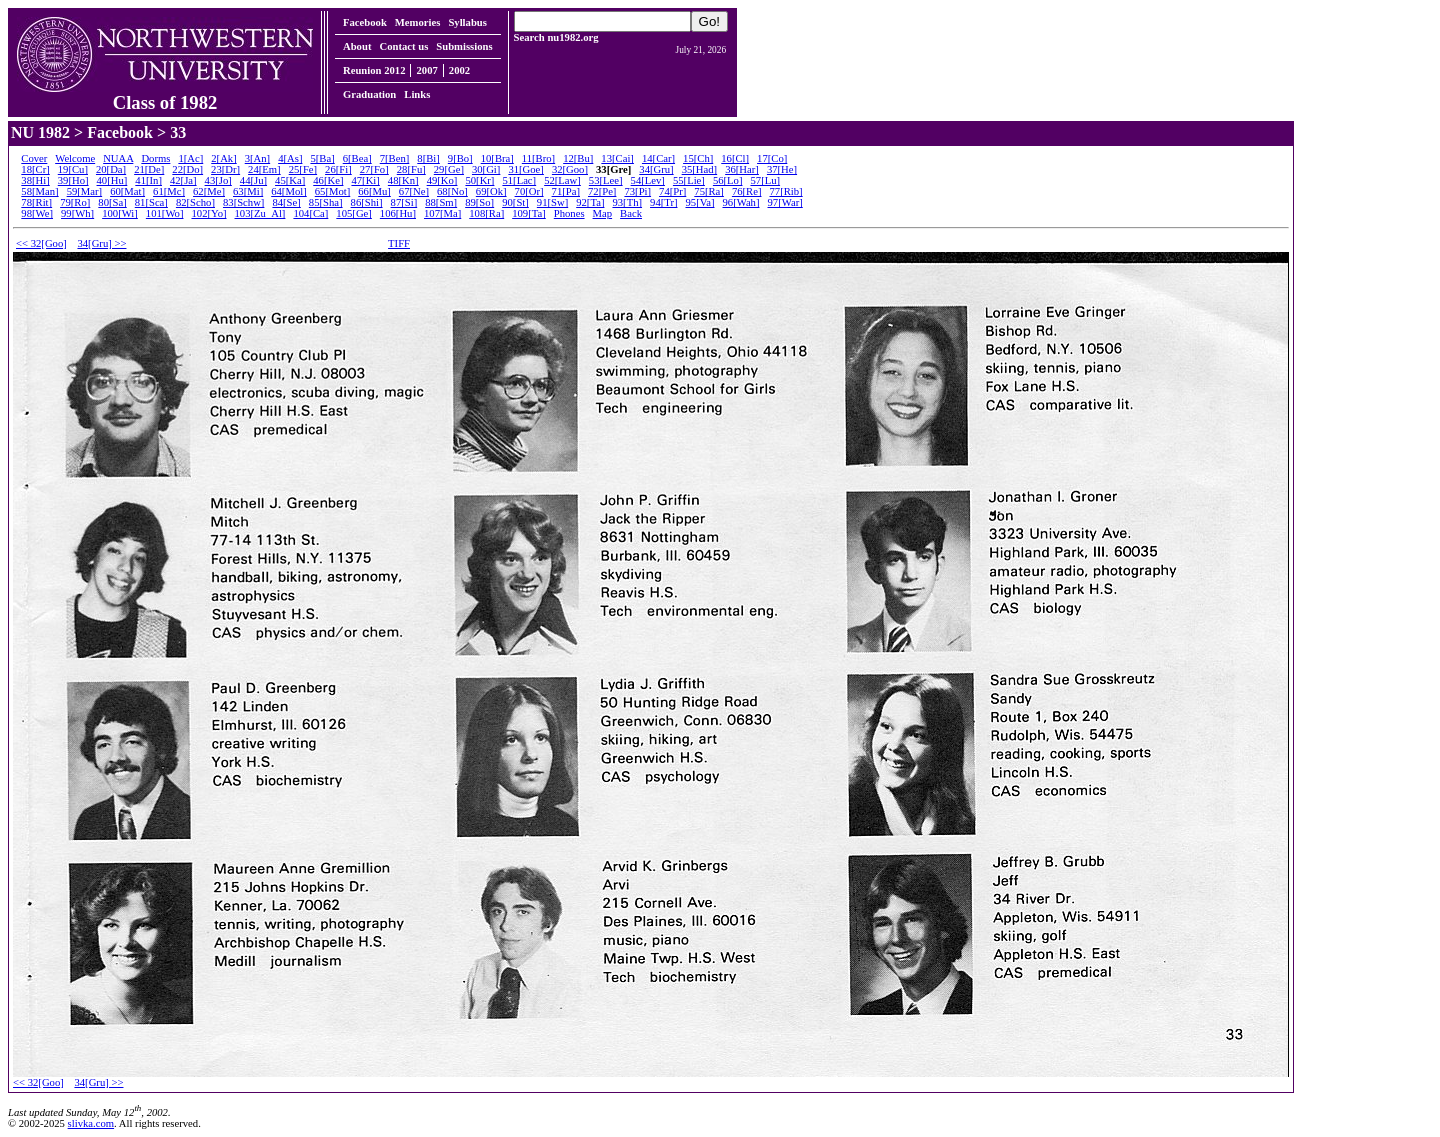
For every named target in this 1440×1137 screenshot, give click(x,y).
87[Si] (404, 202)
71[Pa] (566, 191)
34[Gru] (656, 169)
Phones (569, 213)
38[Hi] (35, 180)
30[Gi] (486, 169)
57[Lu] (765, 180)
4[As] (290, 158)
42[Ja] (183, 180)
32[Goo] (570, 169)
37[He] (782, 169)
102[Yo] (208, 213)
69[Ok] (491, 191)
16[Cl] (735, 158)
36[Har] (742, 169)
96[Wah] (740, 202)
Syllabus (467, 22)
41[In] (148, 180)
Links (417, 94)
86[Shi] (367, 202)
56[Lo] (728, 180)
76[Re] (747, 191)
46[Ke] (328, 180)
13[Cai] (617, 158)
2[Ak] (223, 158)
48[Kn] (403, 180)
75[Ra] (709, 191)
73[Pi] (637, 191)
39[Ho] (73, 180)
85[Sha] (326, 202)
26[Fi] (338, 169)
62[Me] (209, 191)
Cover (34, 158)
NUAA (118, 158)
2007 (426, 70)
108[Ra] (486, 213)
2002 (459, 70)
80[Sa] (112, 202)
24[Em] (264, 169)
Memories (418, 22)
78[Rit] (36, 202)
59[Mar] (85, 191)
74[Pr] (672, 191)
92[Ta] (590, 202)
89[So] (479, 202)
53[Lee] (606, 180)
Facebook (365, 22)
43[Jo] (218, 180)
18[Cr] (35, 169)
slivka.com (91, 1123)
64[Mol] (289, 191)
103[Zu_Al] (260, 213)
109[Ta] (529, 213)
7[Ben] (395, 158)
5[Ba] (322, 158)
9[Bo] (460, 158)
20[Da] (111, 169)
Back (631, 213)
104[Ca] (310, 213)
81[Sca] (151, 202)
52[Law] (562, 180)
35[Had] (700, 169)
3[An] (257, 158)
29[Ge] (449, 169)
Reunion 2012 (374, 70)
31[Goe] (526, 169)
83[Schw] (243, 202)
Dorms (155, 158)
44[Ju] (253, 180)
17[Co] (772, 158)
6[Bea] (357, 158)
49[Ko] (442, 180)
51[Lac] (519, 180)
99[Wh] (77, 213)
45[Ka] (290, 180)
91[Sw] (552, 202)
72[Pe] (602, 191)
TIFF (399, 243)
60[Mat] (127, 191)
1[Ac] (190, 158)
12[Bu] (578, 158)
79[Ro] (75, 202)
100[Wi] (120, 213)
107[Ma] (442, 213)
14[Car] (658, 158)
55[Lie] (689, 180)
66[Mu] (374, 191)
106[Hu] (398, 213)
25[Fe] (303, 169)
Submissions (464, 46)
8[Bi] (428, 158)
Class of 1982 (165, 94)
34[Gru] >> (101, 243)
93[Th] (627, 202)
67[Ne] (414, 191)
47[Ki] (365, 180)
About (357, 46)
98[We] (37, 213)
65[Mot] (333, 191)
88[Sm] (441, 202)
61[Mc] (169, 191)
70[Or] (529, 191)
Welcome (75, 158)
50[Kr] (479, 180)
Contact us (403, 46)
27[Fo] (374, 169)
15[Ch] (698, 158)
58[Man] (39, 191)
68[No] (452, 191)
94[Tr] (663, 202)
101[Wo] (165, 213)
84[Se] (286, 202)
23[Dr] (225, 169)
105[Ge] (354, 213)
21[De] (149, 169)
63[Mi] (248, 191)
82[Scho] (195, 202)
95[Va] (699, 202)
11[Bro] (538, 158)
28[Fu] (411, 169)
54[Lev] (648, 180)
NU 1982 (40, 132)
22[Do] (187, 169)
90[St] (515, 202)
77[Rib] (785, 191)
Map (603, 213)
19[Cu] (73, 169)
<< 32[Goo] (41, 243)
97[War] (785, 202)
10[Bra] (497, 158)
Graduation (369, 94)
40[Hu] (112, 180)
